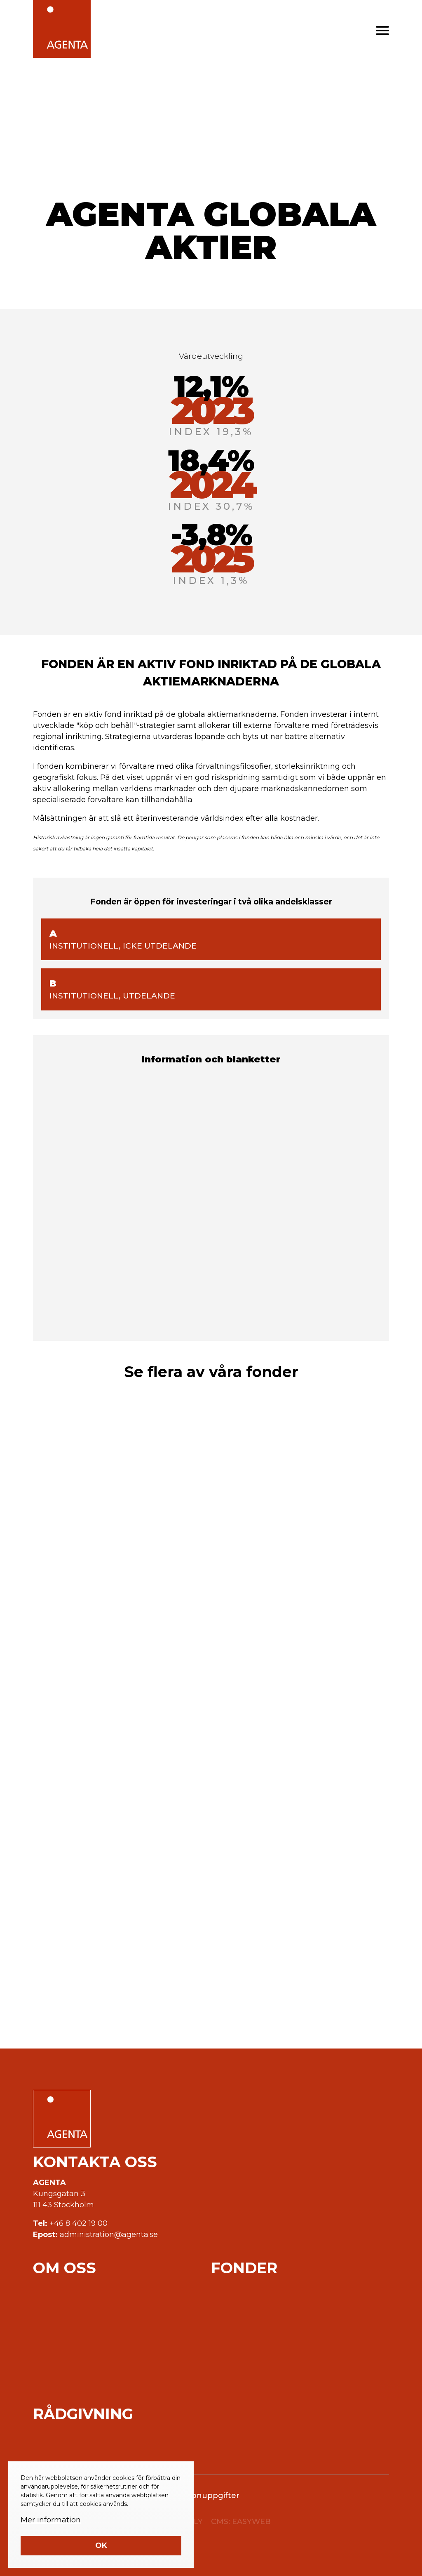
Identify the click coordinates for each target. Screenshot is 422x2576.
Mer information (51, 2519)
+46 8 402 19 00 (78, 2223)
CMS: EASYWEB (241, 2521)
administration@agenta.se (109, 2234)
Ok (101, 2545)
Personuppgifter (206, 2495)
